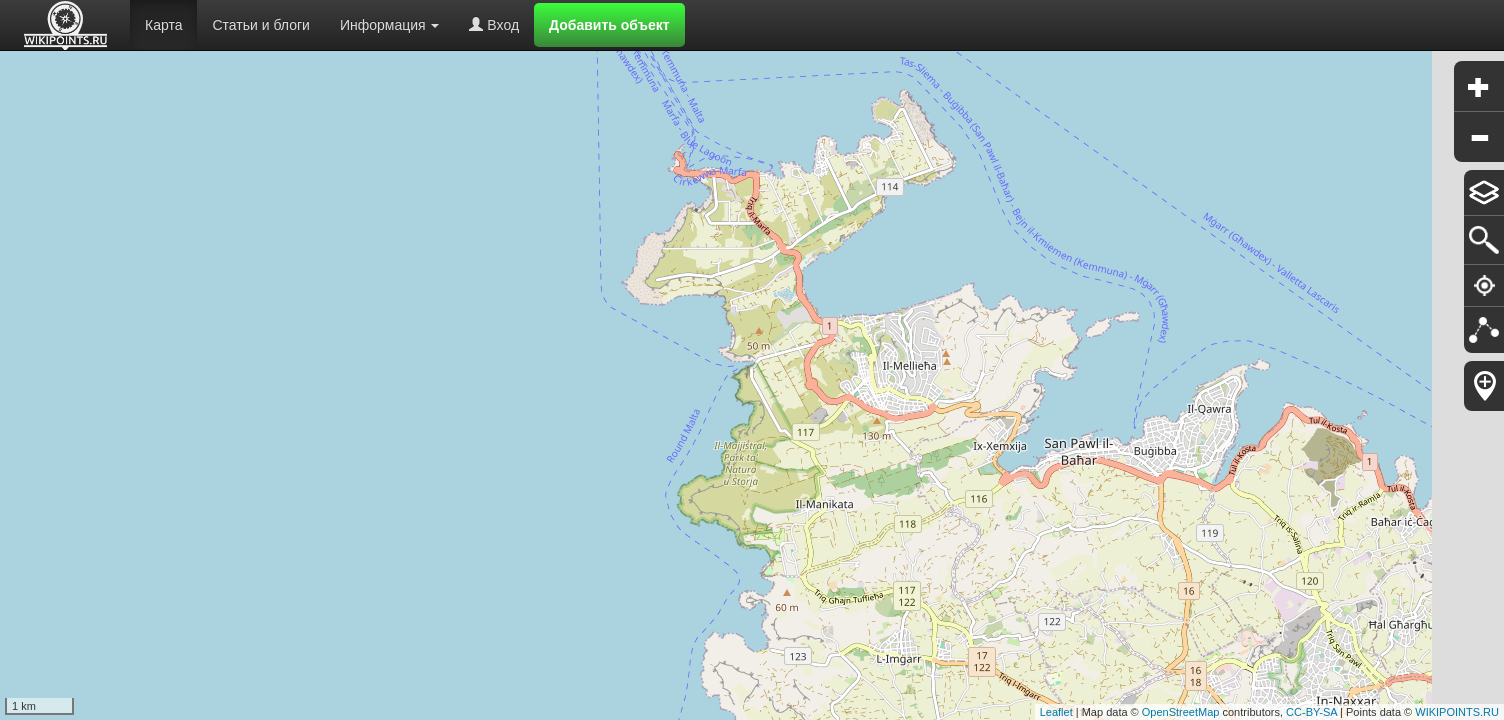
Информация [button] (390, 25)
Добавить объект (609, 25)
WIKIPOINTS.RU (1457, 712)
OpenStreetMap (1181, 712)
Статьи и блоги (260, 25)
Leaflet (1056, 712)
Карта (163, 25)
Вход (494, 25)
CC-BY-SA (1311, 712)
